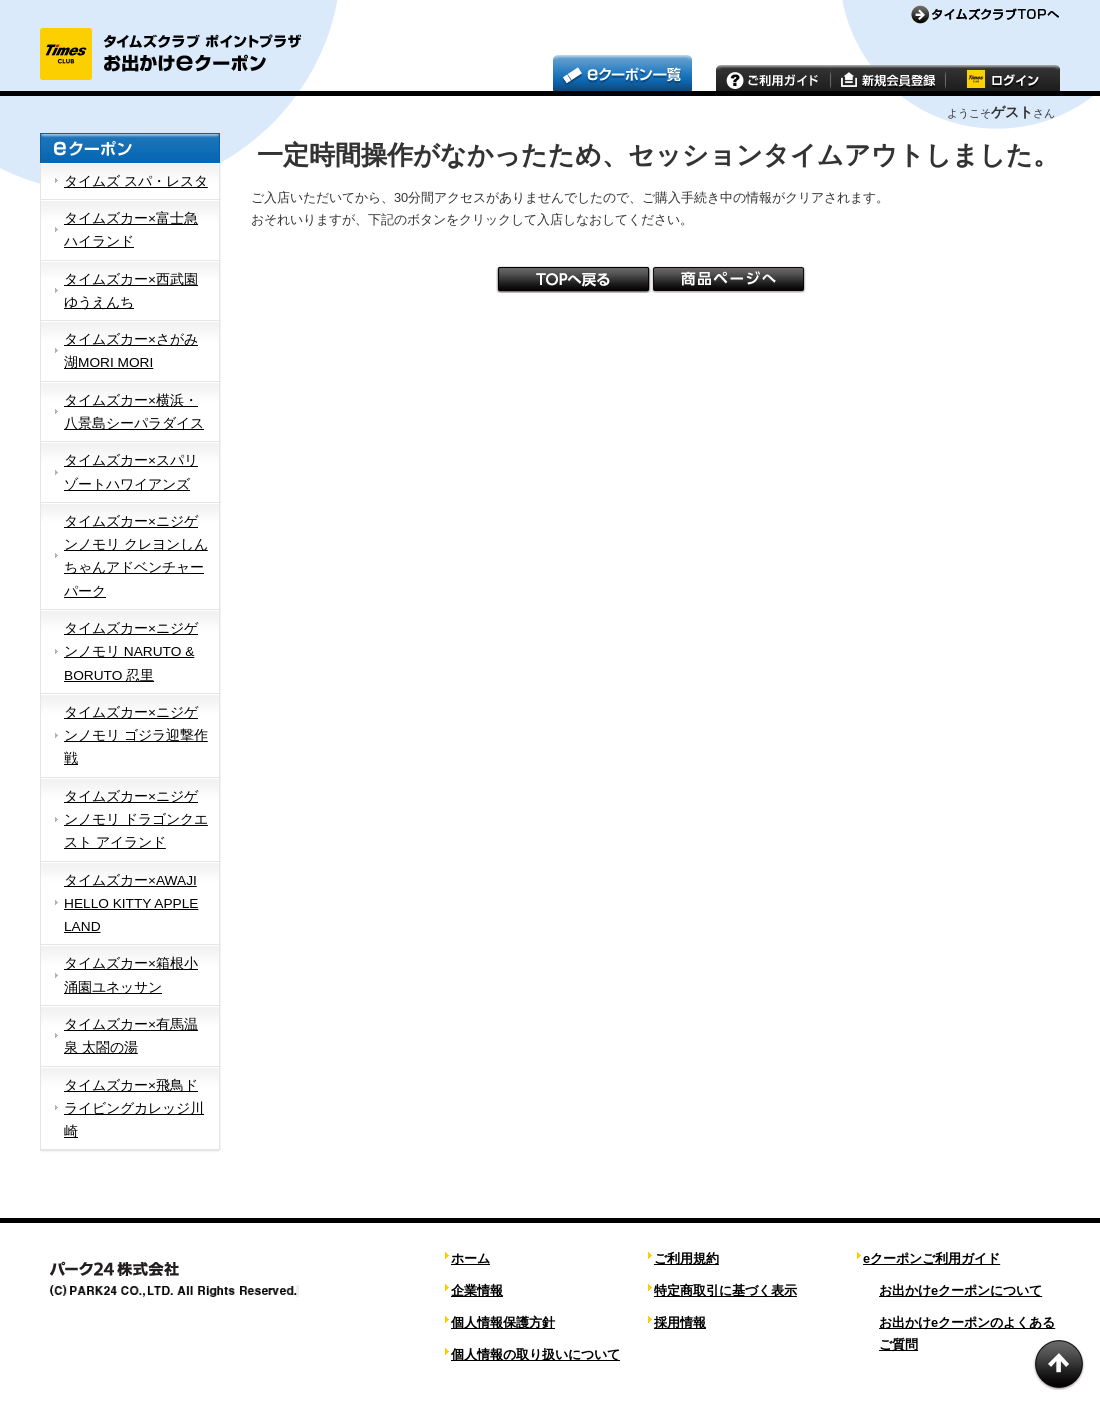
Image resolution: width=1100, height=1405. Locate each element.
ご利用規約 (686, 1258)
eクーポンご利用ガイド (931, 1258)
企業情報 (477, 1290)
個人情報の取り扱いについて (535, 1354)
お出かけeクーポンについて (960, 1290)
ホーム (470, 1258)
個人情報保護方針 (503, 1322)
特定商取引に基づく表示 (725, 1290)
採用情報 (680, 1322)
